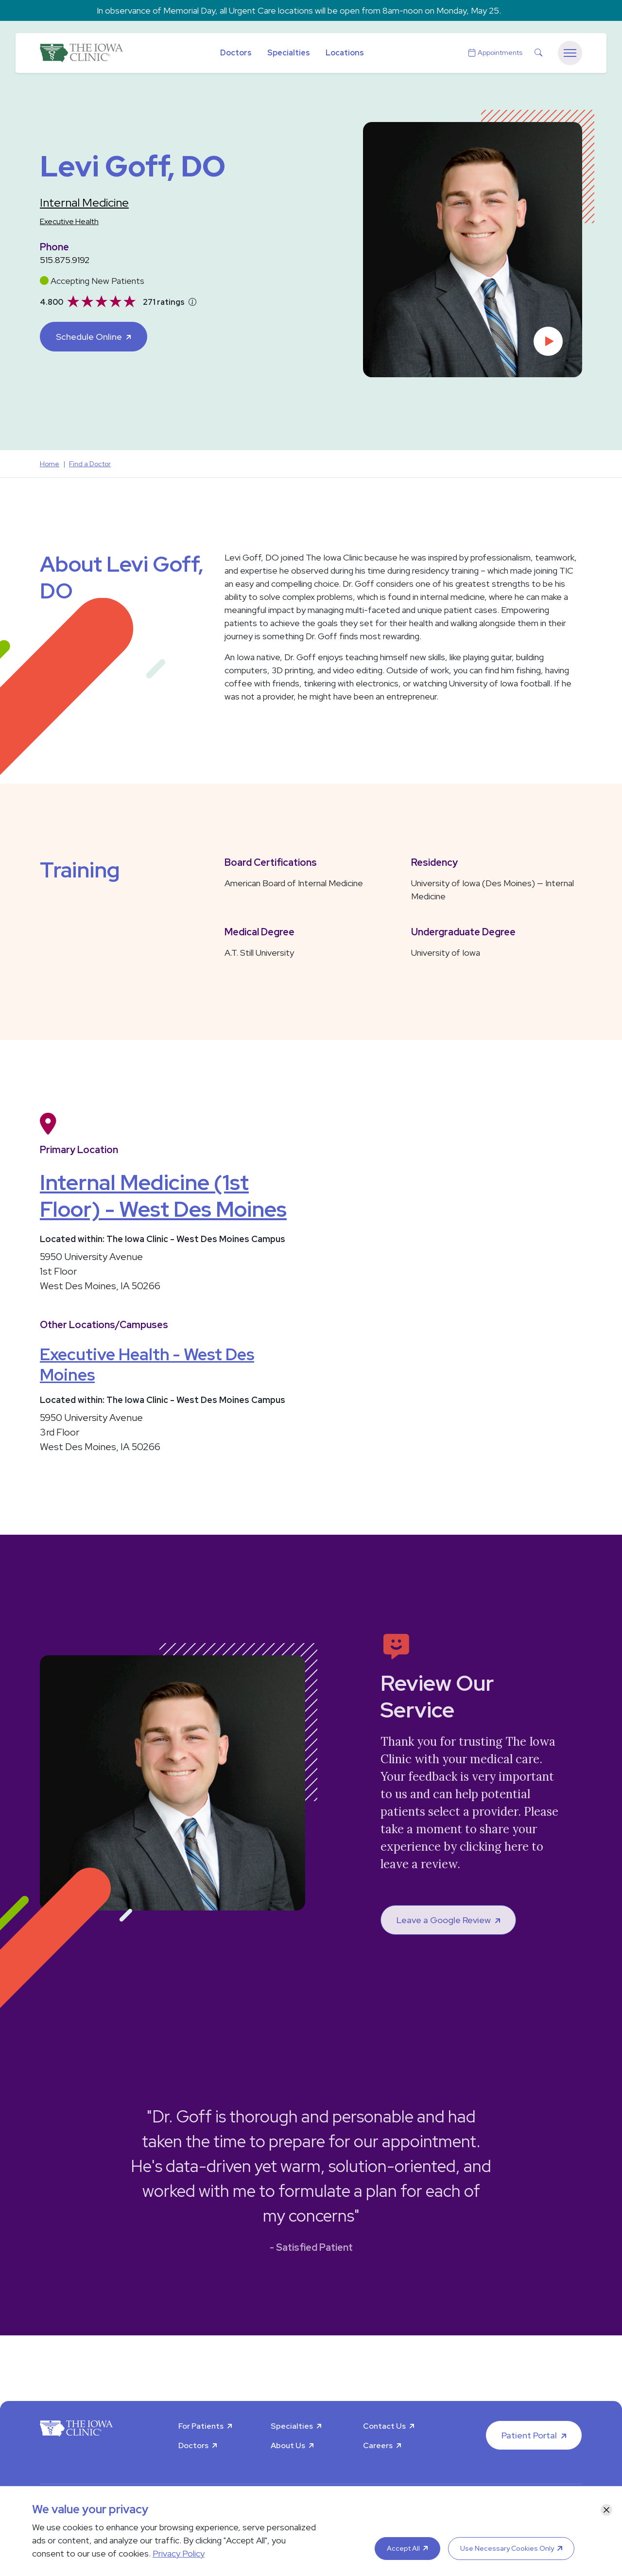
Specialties (288, 53)
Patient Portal (529, 2435)
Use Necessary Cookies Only (507, 2548)
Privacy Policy (179, 2553)
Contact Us (384, 2426)
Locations (345, 53)
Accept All (403, 2548)
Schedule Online (89, 336)
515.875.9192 (64, 259)
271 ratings (164, 302)
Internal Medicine (84, 202)
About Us (288, 2445)
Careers (378, 2445)
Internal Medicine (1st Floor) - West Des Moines (163, 1195)
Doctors (236, 53)
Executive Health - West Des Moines (147, 1364)
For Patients (201, 2426)
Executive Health (69, 221)
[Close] (606, 2510)
